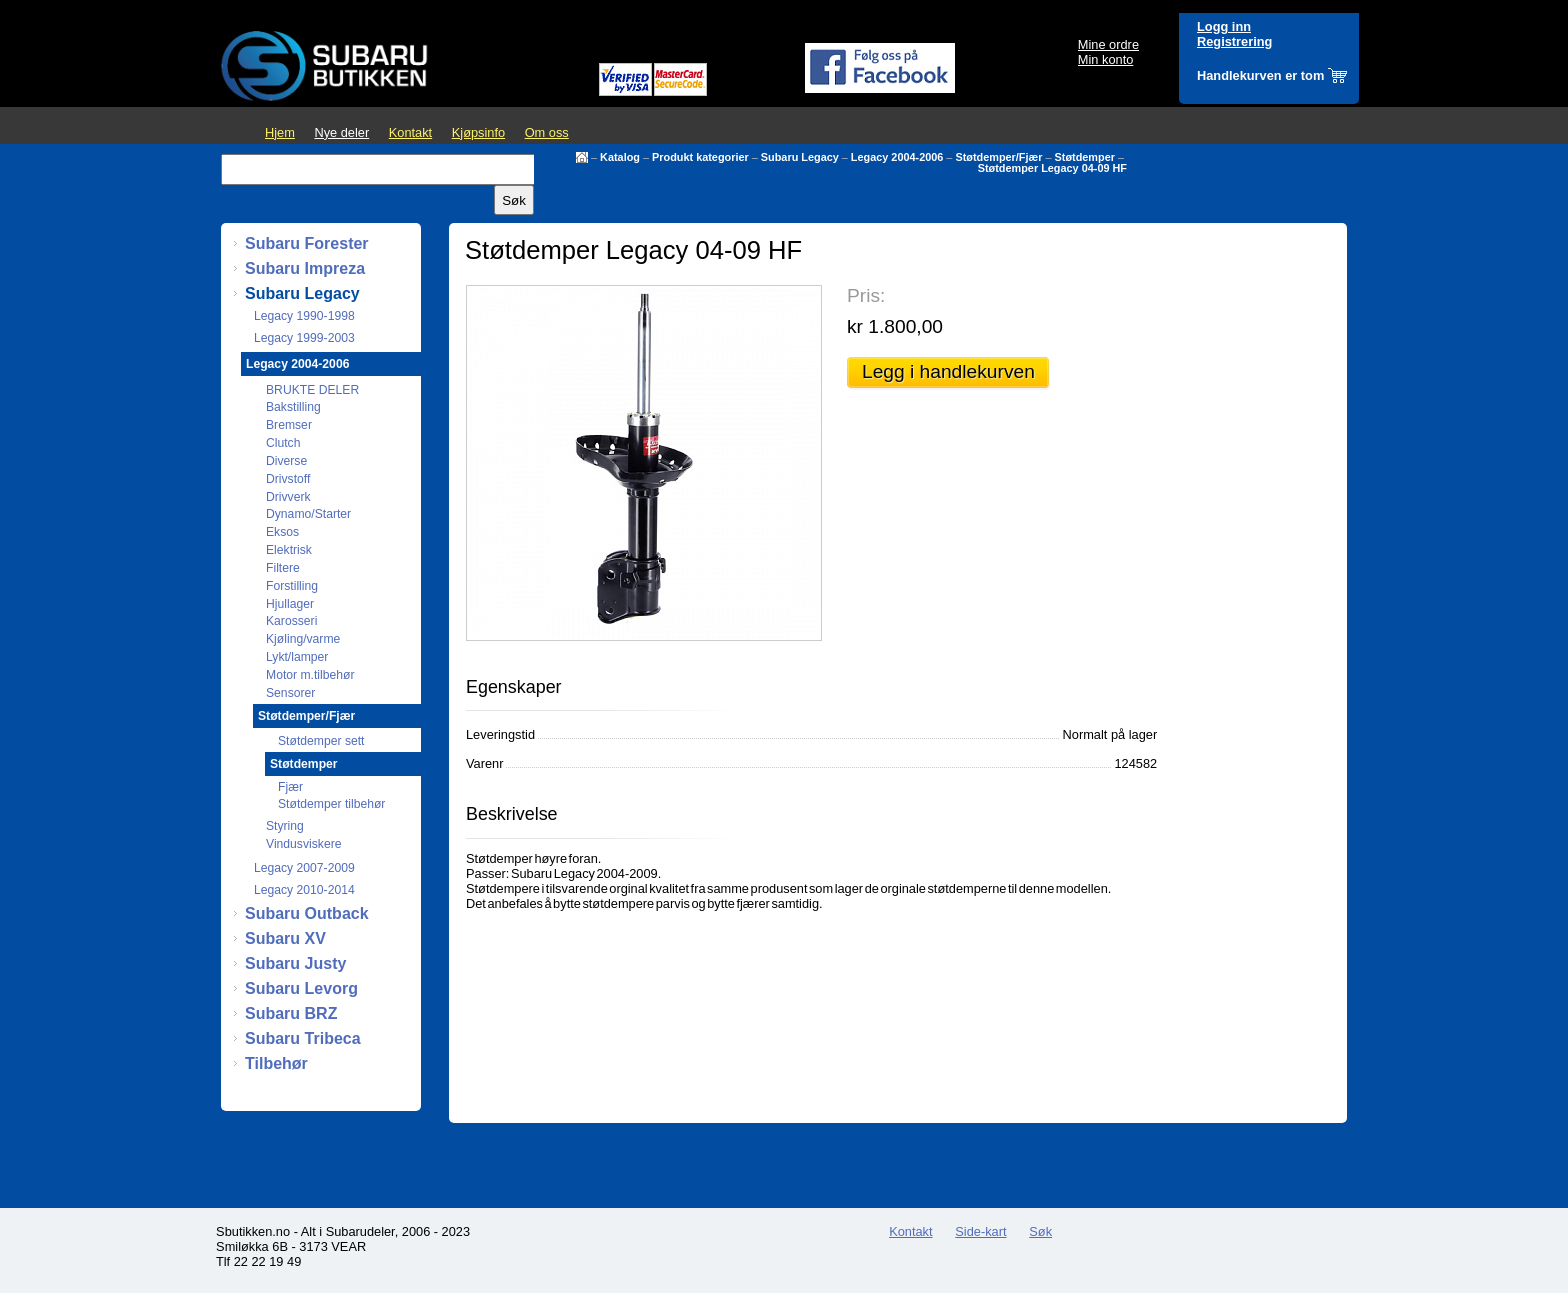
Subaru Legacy (800, 157)
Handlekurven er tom (1260, 75)
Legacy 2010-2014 (304, 890)
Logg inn (1224, 26)
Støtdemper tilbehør (331, 804)
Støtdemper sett (321, 741)
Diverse (286, 461)
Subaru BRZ (291, 1013)
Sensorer (290, 693)
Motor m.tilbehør (310, 675)
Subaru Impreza (305, 268)
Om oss (547, 132)
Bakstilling (293, 407)
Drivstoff (288, 479)
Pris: (866, 295)
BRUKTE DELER (312, 390)
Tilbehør (276, 1063)
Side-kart (980, 1231)
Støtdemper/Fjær (998, 157)
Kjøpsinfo (478, 132)
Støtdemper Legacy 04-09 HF (1052, 168)
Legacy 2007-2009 (304, 868)
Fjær (290, 787)
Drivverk (288, 497)
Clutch (283, 443)
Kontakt (410, 132)
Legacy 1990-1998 (304, 316)
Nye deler (341, 132)
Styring (285, 826)
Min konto (1105, 59)
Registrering (1234, 41)
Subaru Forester (307, 243)
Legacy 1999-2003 (304, 338)
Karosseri (291, 621)
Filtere (283, 568)
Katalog (620, 157)
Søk (1040, 1231)
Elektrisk (289, 550)
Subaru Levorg (301, 988)
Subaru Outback (307, 913)
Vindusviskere (303, 844)
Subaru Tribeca (303, 1038)
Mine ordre (1108, 44)
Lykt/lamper (297, 657)
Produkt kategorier (700, 157)
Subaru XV (285, 938)
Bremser (289, 425)
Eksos (282, 532)
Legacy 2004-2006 (897, 157)
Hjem (280, 132)
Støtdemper (1085, 157)
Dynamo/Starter (308, 514)
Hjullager (290, 604)
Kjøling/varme (303, 639)
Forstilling (292, 586)
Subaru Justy (295, 963)
